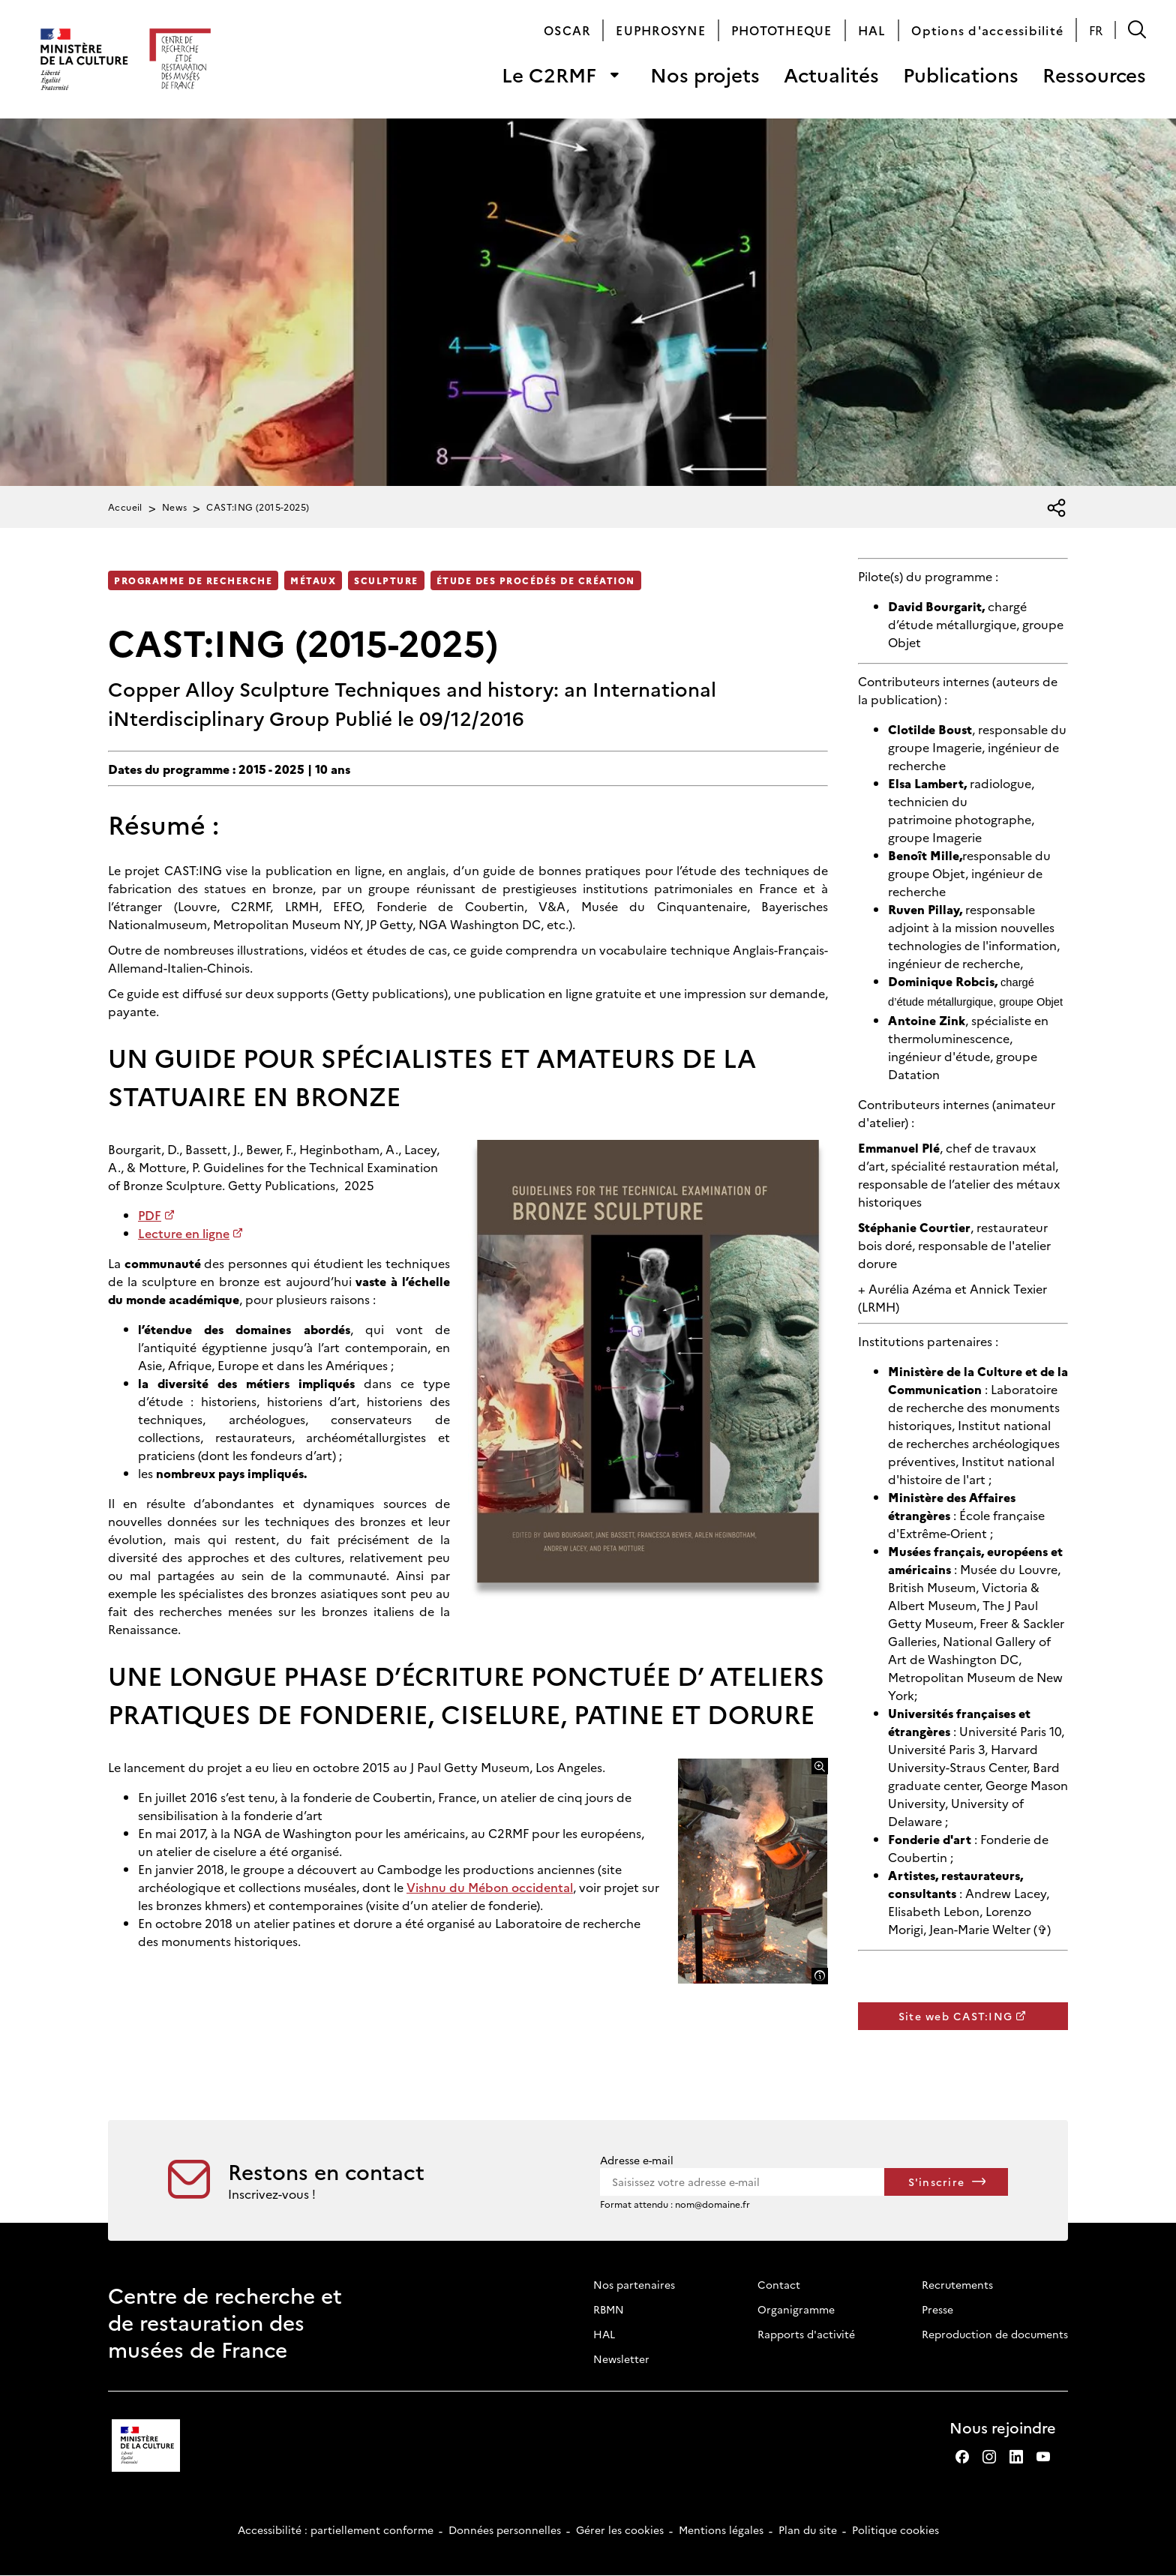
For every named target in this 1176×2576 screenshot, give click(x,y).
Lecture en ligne (184, 1233)
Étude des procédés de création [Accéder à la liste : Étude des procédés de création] (535, 580)
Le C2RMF (549, 74)
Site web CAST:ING (955, 2015)
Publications (960, 74)
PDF (149, 1215)
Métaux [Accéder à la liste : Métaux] (313, 580)
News (175, 506)
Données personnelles (504, 2529)
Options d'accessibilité (987, 30)
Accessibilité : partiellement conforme (336, 2529)
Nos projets (705, 74)
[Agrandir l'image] (820, 1766)
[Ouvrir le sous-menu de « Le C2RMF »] (614, 75)
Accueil (125, 506)
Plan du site (807, 2529)
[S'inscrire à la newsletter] (946, 2182)
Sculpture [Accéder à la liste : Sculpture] (386, 580)
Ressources (1094, 74)
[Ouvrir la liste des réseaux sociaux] (1057, 508)
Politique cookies (895, 2529)
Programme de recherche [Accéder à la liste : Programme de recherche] (193, 580)
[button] (1137, 30)
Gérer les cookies (620, 2529)
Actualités (831, 74)
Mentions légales (721, 2529)
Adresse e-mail (637, 2159)
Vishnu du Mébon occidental (489, 1887)
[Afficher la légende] (820, 1976)
